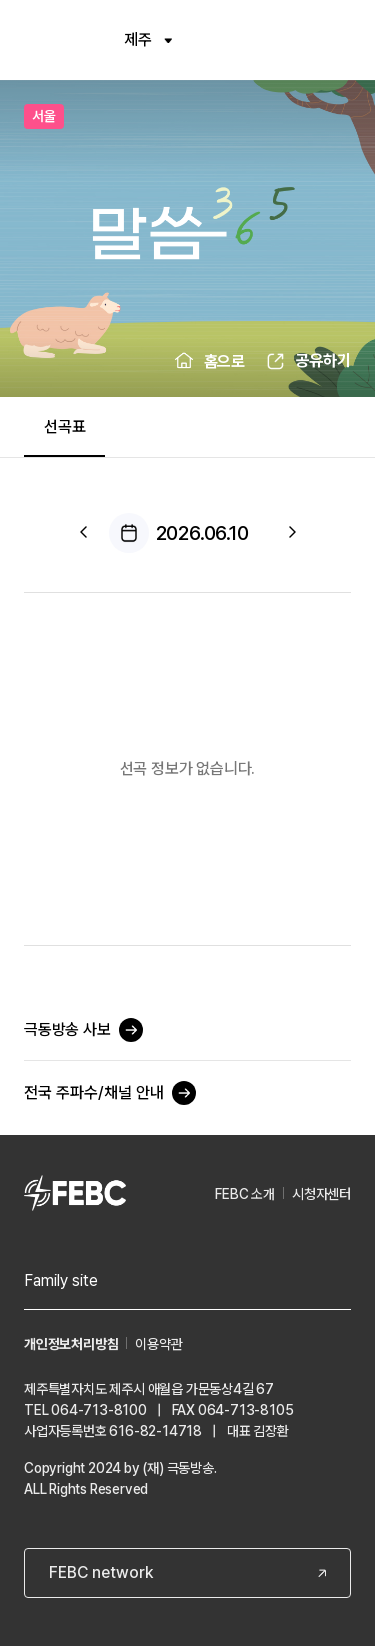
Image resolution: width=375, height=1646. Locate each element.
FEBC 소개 (245, 1194)
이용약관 (158, 1344)
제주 (148, 39)
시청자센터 (321, 1194)
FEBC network (101, 1572)
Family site (61, 1280)
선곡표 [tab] (64, 426)
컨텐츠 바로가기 (0, 0)
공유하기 (323, 360)
